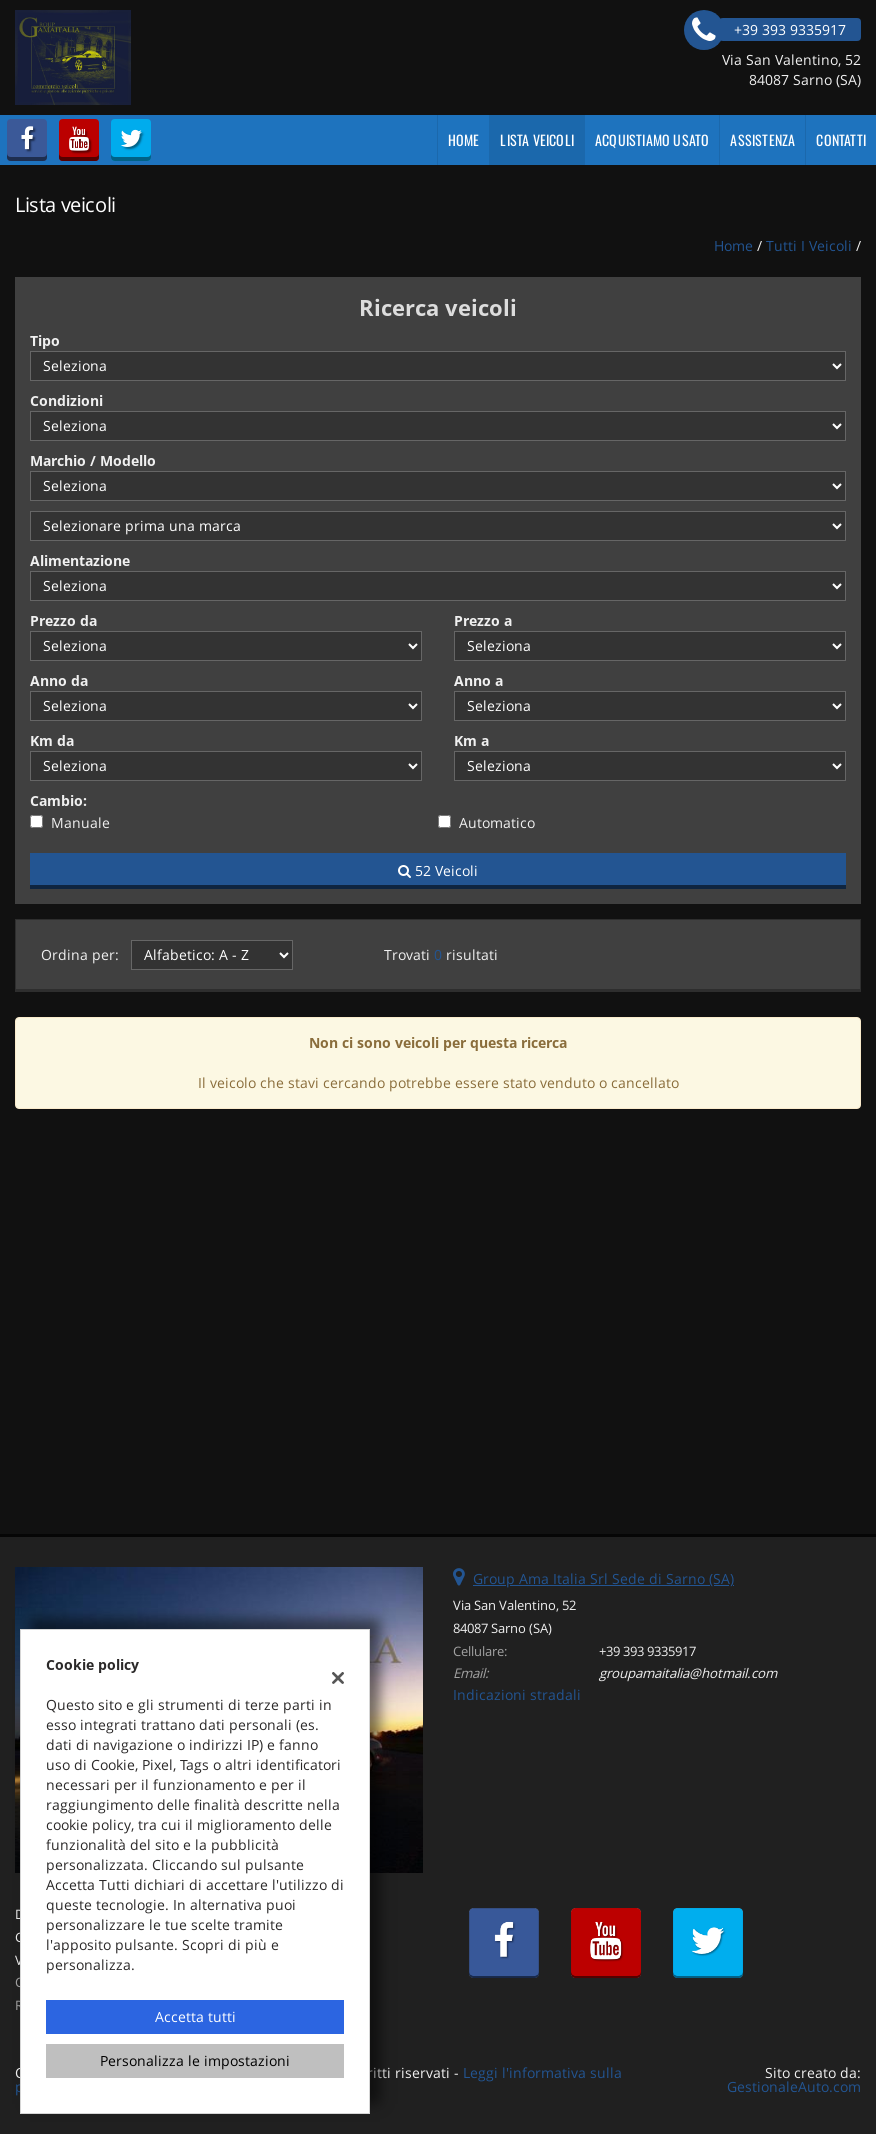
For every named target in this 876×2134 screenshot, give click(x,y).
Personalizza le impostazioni (195, 2060)
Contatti (841, 139)
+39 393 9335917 (647, 1651)
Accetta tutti (195, 2016)
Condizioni (66, 400)
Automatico (497, 822)
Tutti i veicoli (809, 245)
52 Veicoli (438, 870)
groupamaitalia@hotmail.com (688, 1673)
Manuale (80, 822)
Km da (52, 740)
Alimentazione (80, 560)
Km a (471, 740)
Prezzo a (483, 620)
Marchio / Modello (93, 460)
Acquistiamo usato (652, 139)
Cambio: (58, 800)
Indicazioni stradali (517, 1694)
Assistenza (762, 139)
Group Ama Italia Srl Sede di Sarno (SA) (603, 1578)
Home (464, 139)
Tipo (45, 340)
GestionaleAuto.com (794, 2086)
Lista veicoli (537, 139)
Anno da (59, 680)
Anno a (478, 680)
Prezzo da (63, 620)
